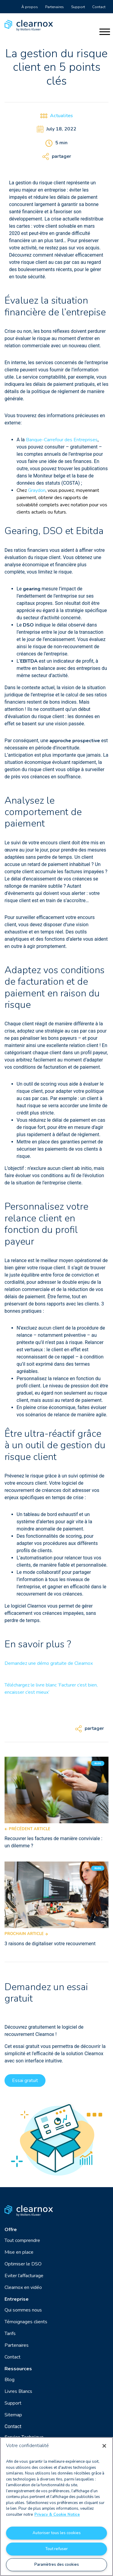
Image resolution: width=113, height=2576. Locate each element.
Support (78, 7)
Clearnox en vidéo (23, 2287)
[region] (56, 2506)
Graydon (37, 490)
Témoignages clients (26, 2321)
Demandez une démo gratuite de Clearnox (49, 1663)
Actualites (61, 115)
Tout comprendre (22, 2240)
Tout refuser (56, 2549)
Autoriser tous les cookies (57, 2533)
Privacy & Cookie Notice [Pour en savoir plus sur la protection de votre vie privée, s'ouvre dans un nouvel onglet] (57, 2514)
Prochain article (26, 1934)
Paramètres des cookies (56, 2564)
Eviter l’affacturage (24, 2275)
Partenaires (54, 7)
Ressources (18, 2368)
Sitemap (13, 2415)
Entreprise (17, 2299)
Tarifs (10, 2333)
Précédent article (27, 1829)
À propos (29, 7)
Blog (9, 2379)
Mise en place (19, 2252)
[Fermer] (104, 2446)
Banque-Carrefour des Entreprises (62, 439)
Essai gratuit (25, 2080)
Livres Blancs (18, 2391)
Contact (98, 7)
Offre (11, 2229)
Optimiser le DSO (23, 2264)
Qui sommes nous (23, 2310)
